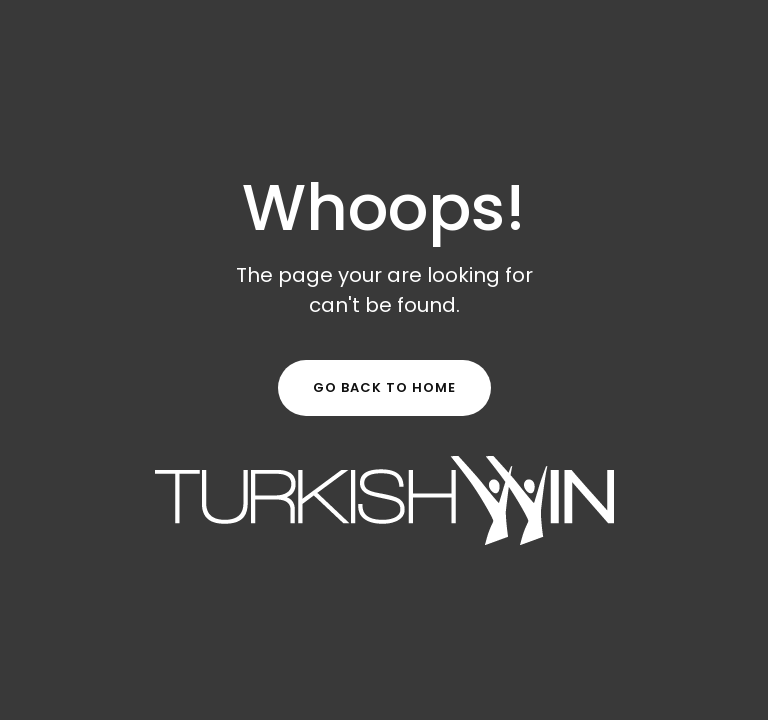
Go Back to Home (384, 387)
